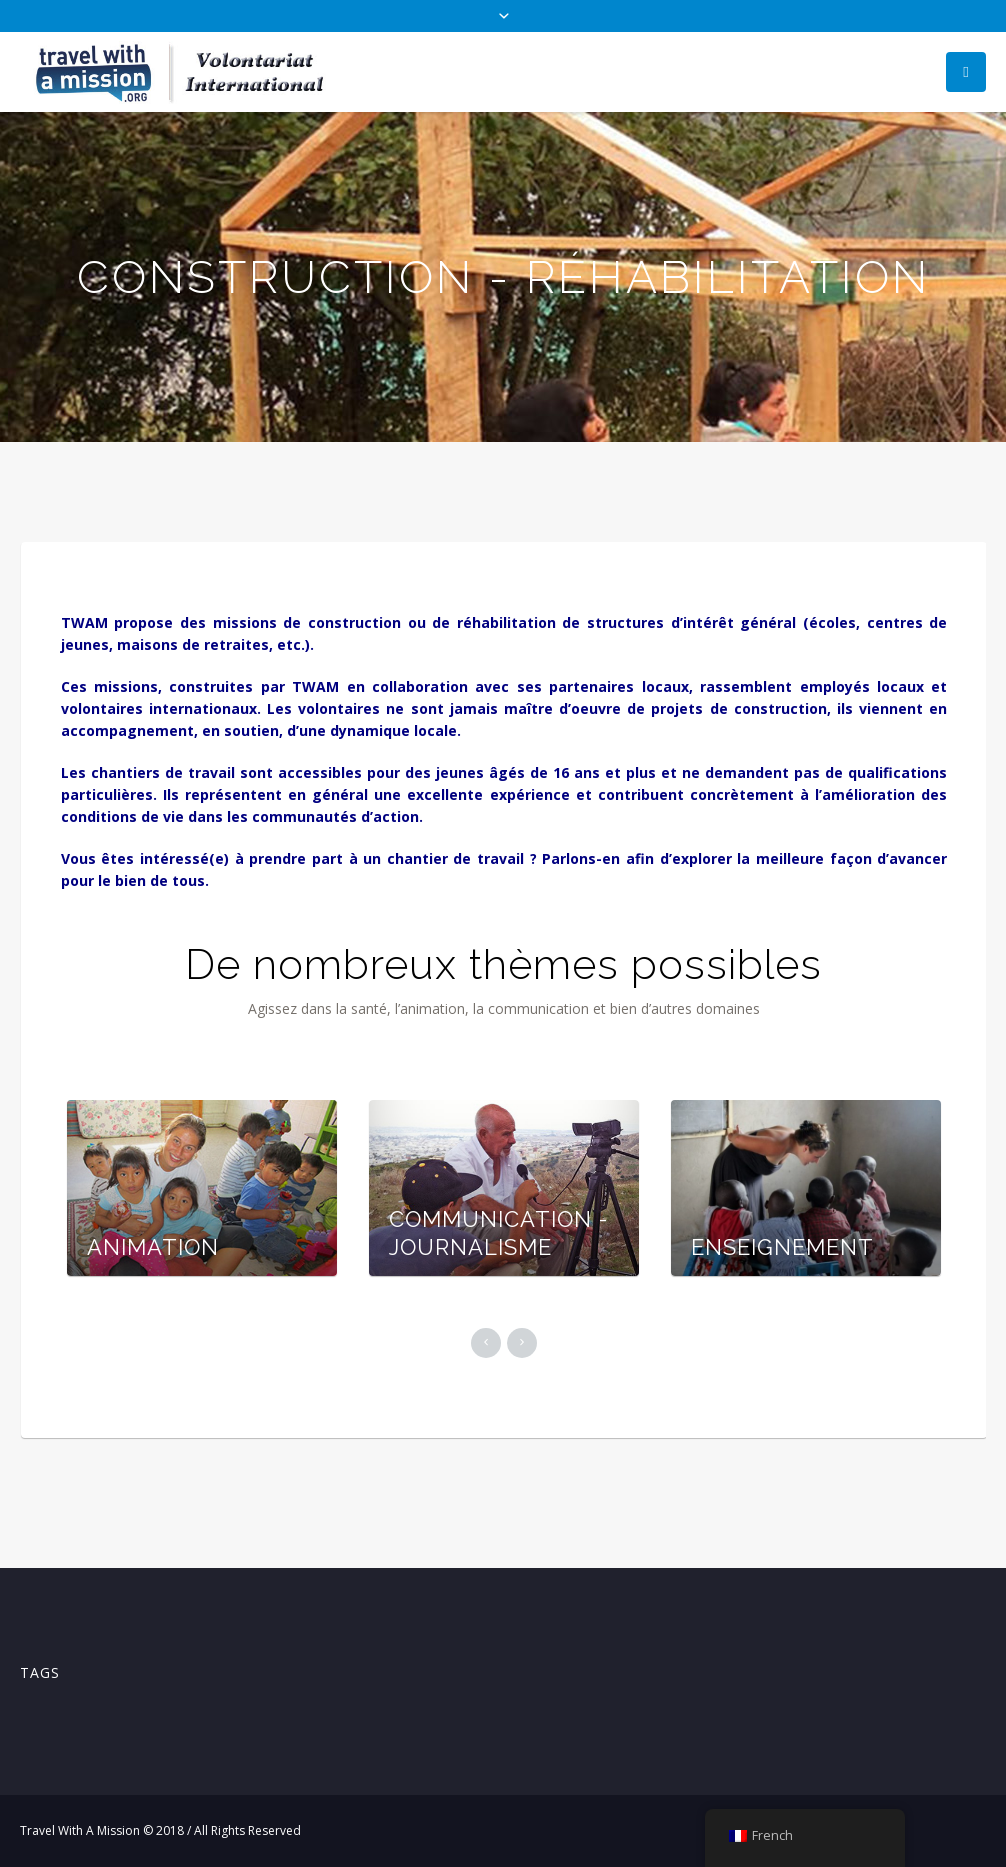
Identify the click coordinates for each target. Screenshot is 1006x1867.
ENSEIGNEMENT (782, 1247)
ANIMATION (153, 1247)
